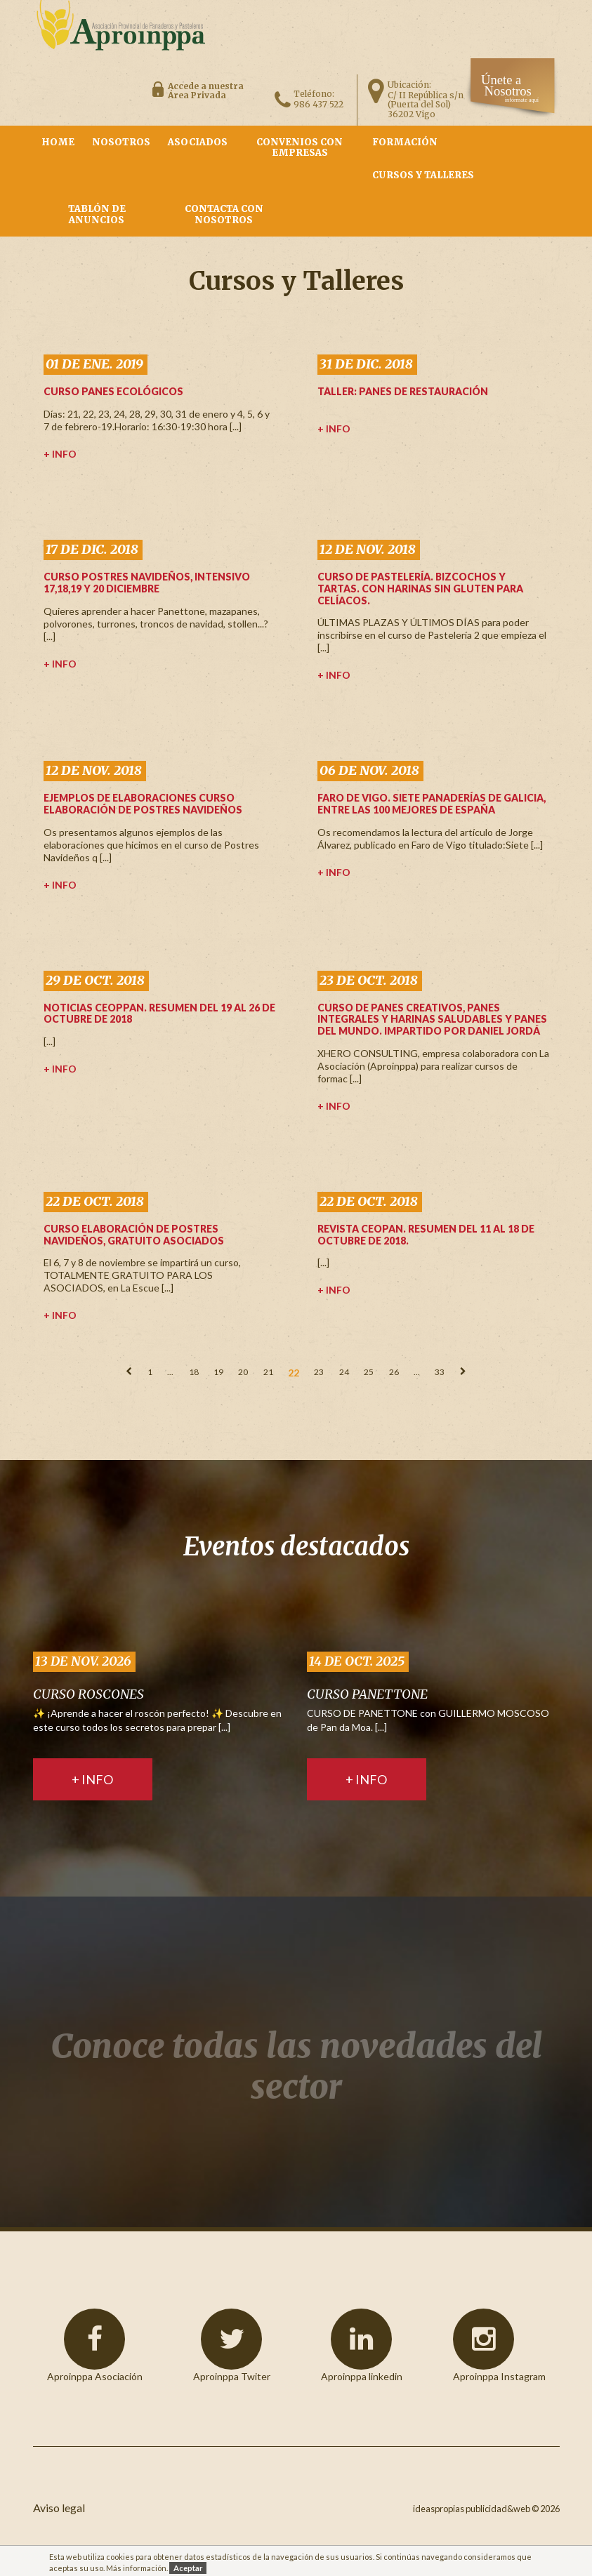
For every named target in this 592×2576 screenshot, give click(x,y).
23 (319, 1372)
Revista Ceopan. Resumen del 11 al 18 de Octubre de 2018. (425, 1235)
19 (218, 1372)
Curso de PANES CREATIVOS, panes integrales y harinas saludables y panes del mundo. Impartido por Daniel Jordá (432, 1019)
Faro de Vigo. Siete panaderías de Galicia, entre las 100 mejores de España (431, 804)
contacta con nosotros (224, 214)
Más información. (137, 2567)
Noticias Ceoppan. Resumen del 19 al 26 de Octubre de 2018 (159, 1013)
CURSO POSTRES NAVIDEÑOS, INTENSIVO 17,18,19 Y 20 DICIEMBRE (147, 583)
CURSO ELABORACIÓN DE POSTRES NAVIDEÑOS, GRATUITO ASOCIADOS (134, 1235)
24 (344, 1372)
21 (268, 1372)
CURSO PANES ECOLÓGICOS (113, 391)
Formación (405, 142)
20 (243, 1372)
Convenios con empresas (299, 147)
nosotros (121, 142)
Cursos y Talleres (423, 175)
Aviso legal (59, 2507)
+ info (60, 454)
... (170, 1372)
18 (194, 1372)
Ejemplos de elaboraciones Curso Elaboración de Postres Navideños (143, 804)
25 (369, 1372)
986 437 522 (318, 104)
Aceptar (188, 2567)
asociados (198, 142)
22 (293, 1373)
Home (57, 142)
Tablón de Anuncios (97, 214)
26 (394, 1372)
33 (440, 1372)
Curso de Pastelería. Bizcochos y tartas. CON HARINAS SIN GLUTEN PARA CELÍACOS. (420, 588)
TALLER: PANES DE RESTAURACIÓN (402, 391)
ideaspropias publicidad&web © (476, 2508)
